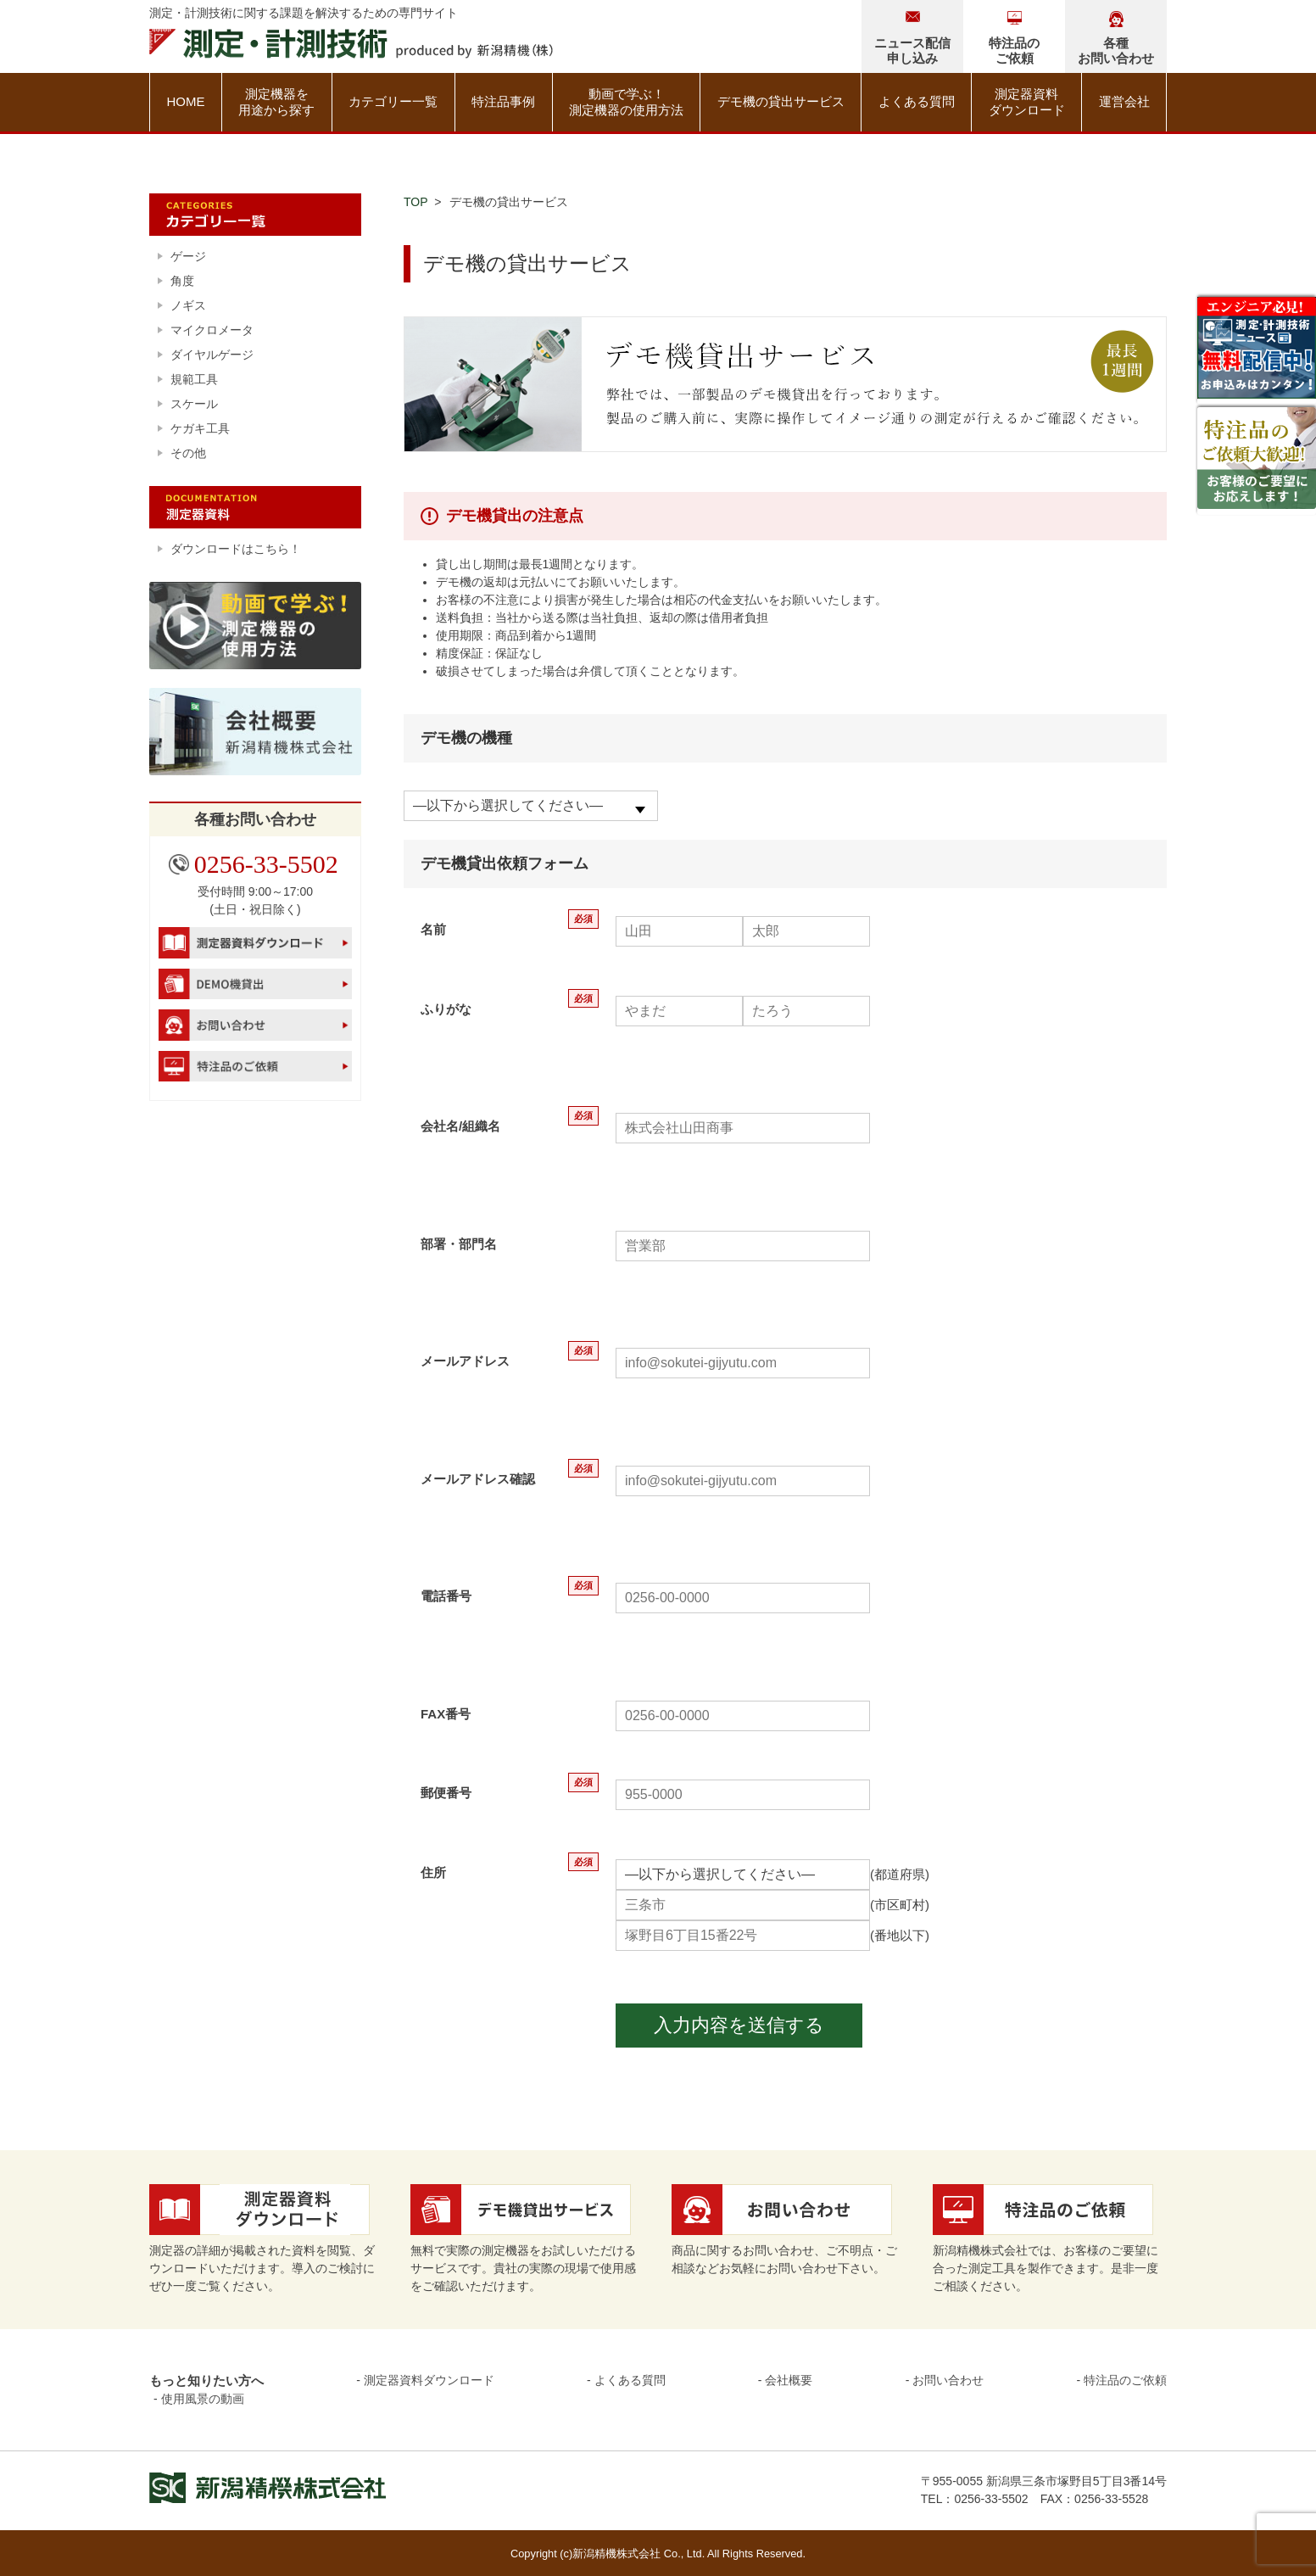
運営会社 (1124, 101)
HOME (185, 101)
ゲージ (188, 256)
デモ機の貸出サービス (781, 101)
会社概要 (788, 2380)
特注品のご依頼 (1125, 2380)
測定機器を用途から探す (276, 102)
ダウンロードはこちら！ (235, 549)
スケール (194, 404)
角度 (182, 281)
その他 (188, 453)
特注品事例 (503, 101)
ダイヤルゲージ (212, 354)
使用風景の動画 (202, 2399)
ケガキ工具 (200, 428)
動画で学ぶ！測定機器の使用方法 (626, 102)
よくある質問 (916, 101)
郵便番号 (446, 1792)
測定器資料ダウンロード (1027, 102)
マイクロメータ (212, 330)
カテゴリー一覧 (393, 101)
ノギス (188, 305)
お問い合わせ (948, 2380)
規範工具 (194, 379)
